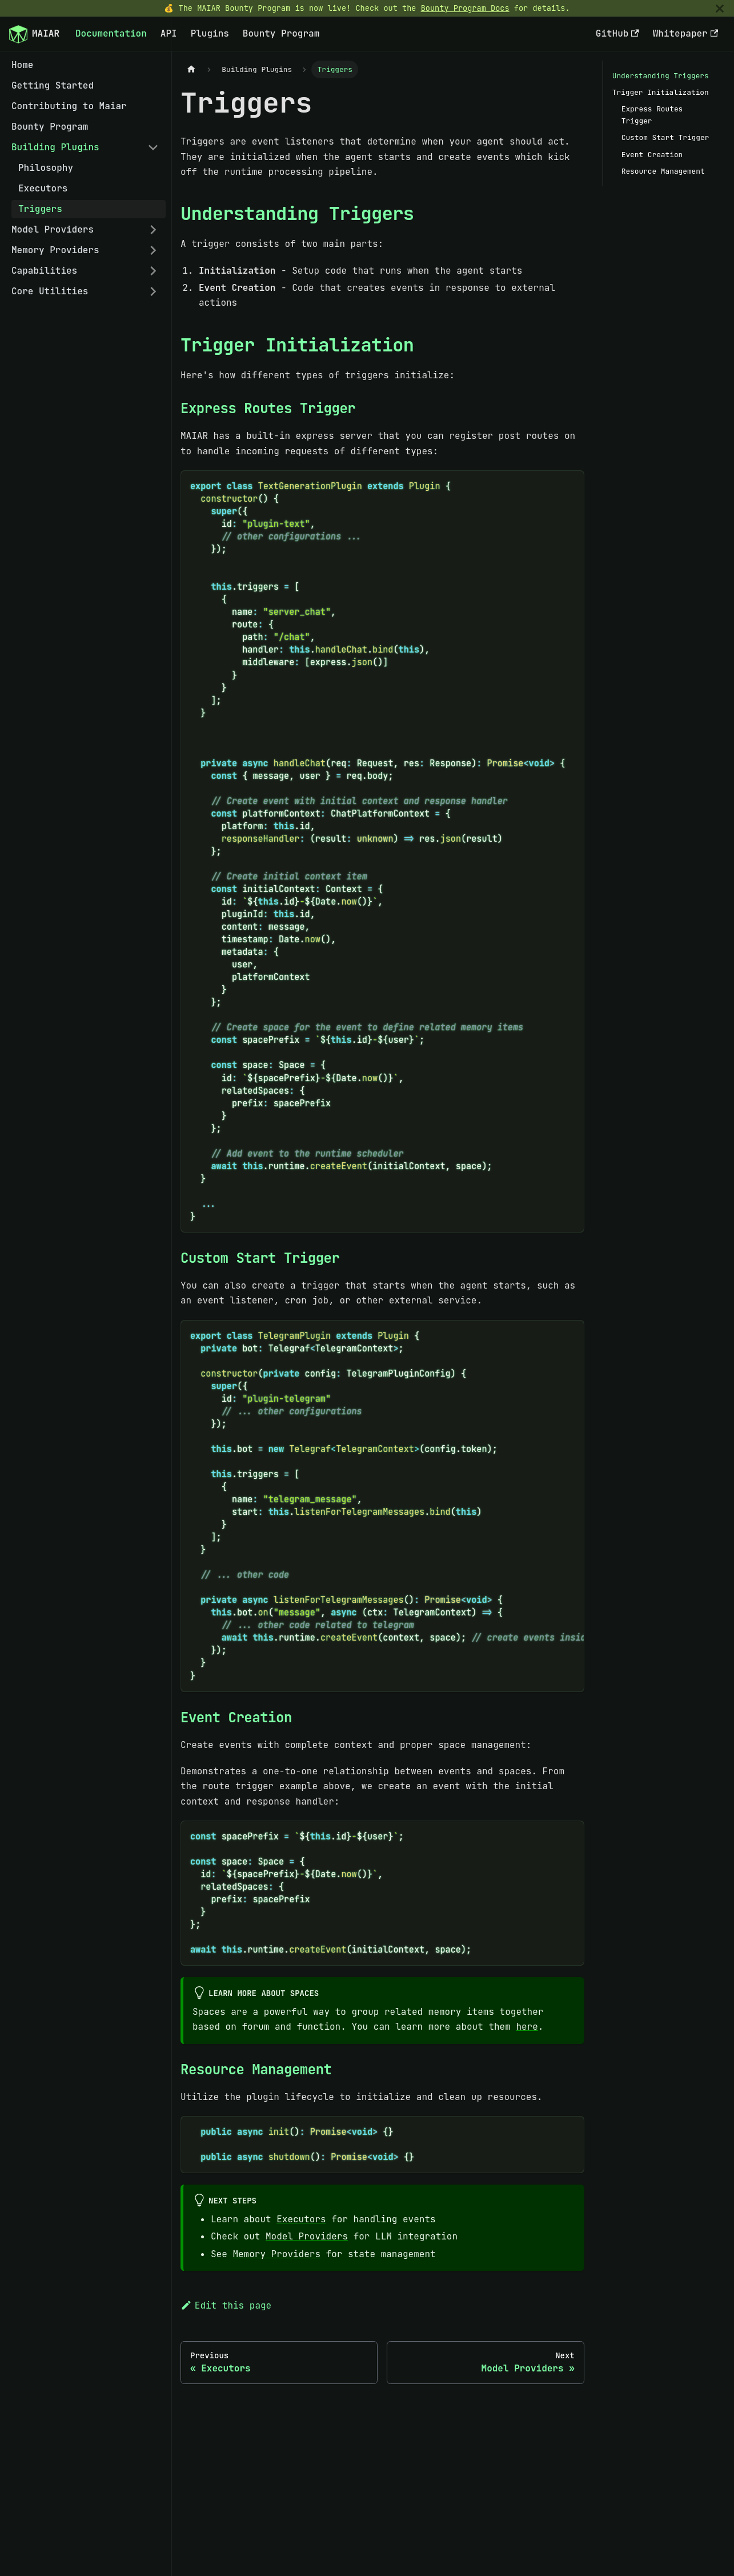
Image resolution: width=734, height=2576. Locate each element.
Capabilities (44, 271)
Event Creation (652, 154)
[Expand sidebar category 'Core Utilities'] (153, 291)
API (169, 33)
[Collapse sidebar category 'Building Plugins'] (153, 147)
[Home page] (191, 69)
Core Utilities (49, 291)
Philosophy (45, 168)
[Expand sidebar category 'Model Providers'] (153, 230)
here (527, 2027)
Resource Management (663, 171)
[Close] (719, 8)
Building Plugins (55, 147)
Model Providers (52, 229)
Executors (42, 188)
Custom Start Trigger (665, 137)
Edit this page (226, 2305)
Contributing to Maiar (69, 106)
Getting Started (52, 85)
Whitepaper (685, 33)
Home (22, 65)
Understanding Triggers (660, 76)
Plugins (210, 33)
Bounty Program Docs (465, 8)
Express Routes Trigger (652, 115)
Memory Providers (55, 250)
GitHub (617, 33)
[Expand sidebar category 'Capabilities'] (153, 271)
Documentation (111, 33)
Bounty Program (281, 33)
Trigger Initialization (660, 92)
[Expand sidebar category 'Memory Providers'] (153, 250)
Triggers (40, 209)
